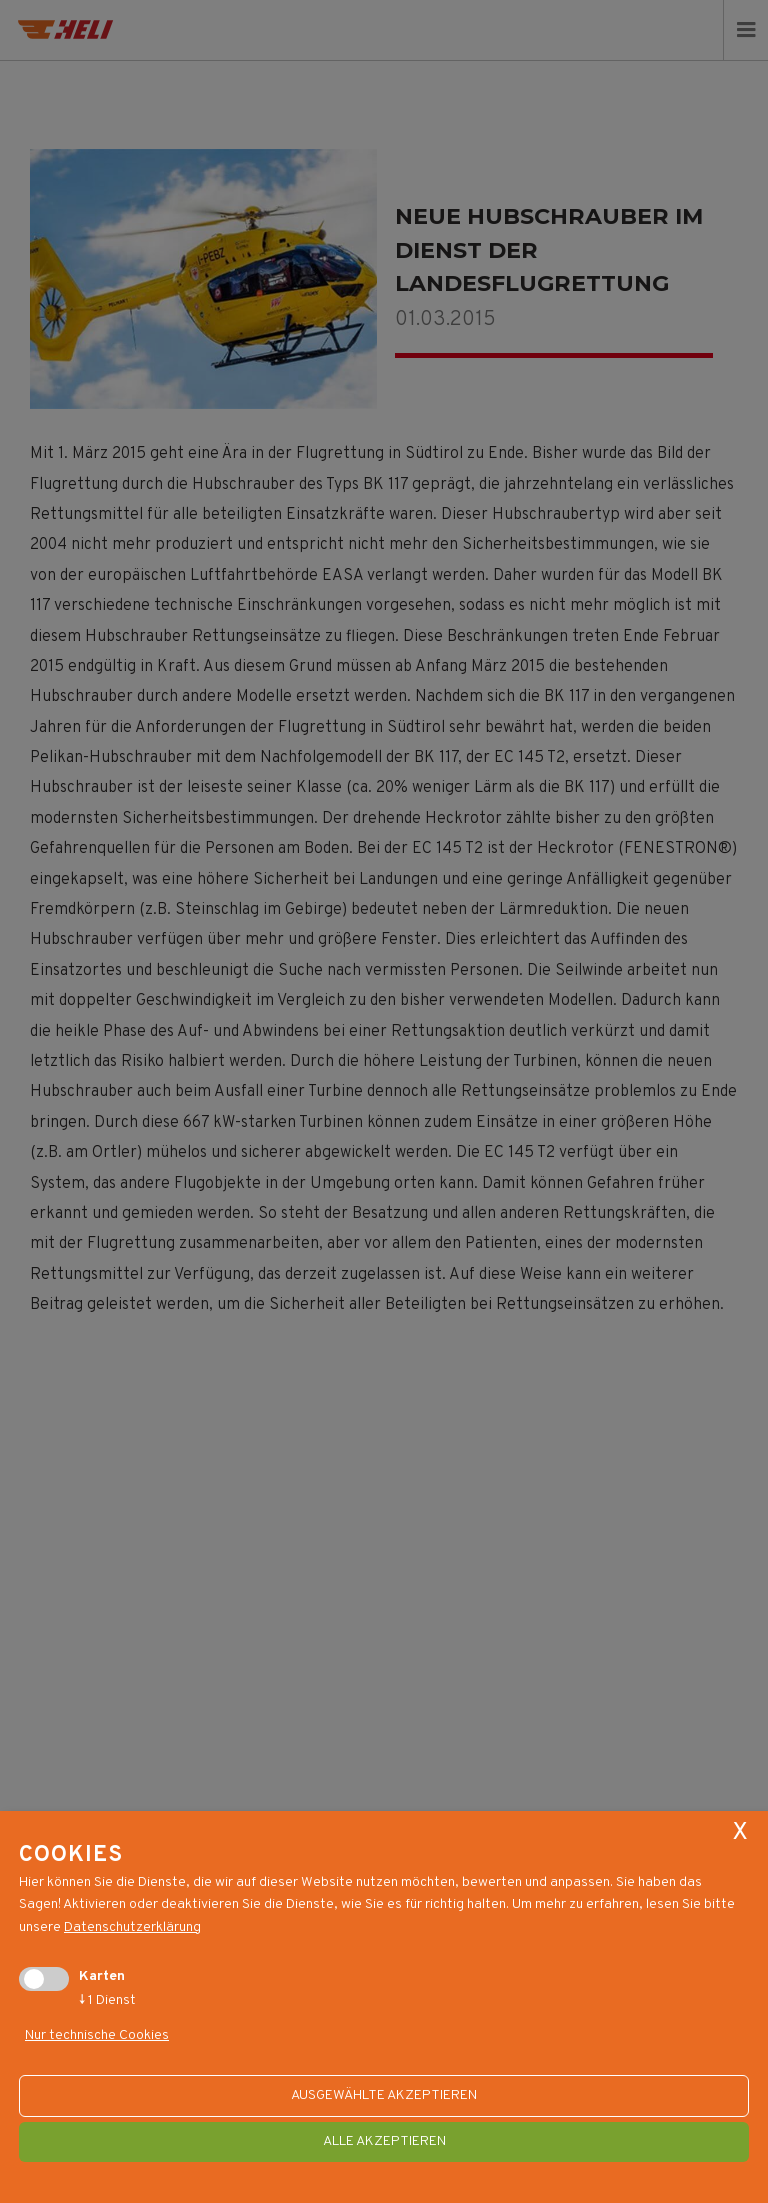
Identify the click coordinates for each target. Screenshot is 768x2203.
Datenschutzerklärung (132, 1927)
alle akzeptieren (384, 2141)
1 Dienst (107, 2000)
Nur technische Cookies (97, 2036)
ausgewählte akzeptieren (384, 2095)
